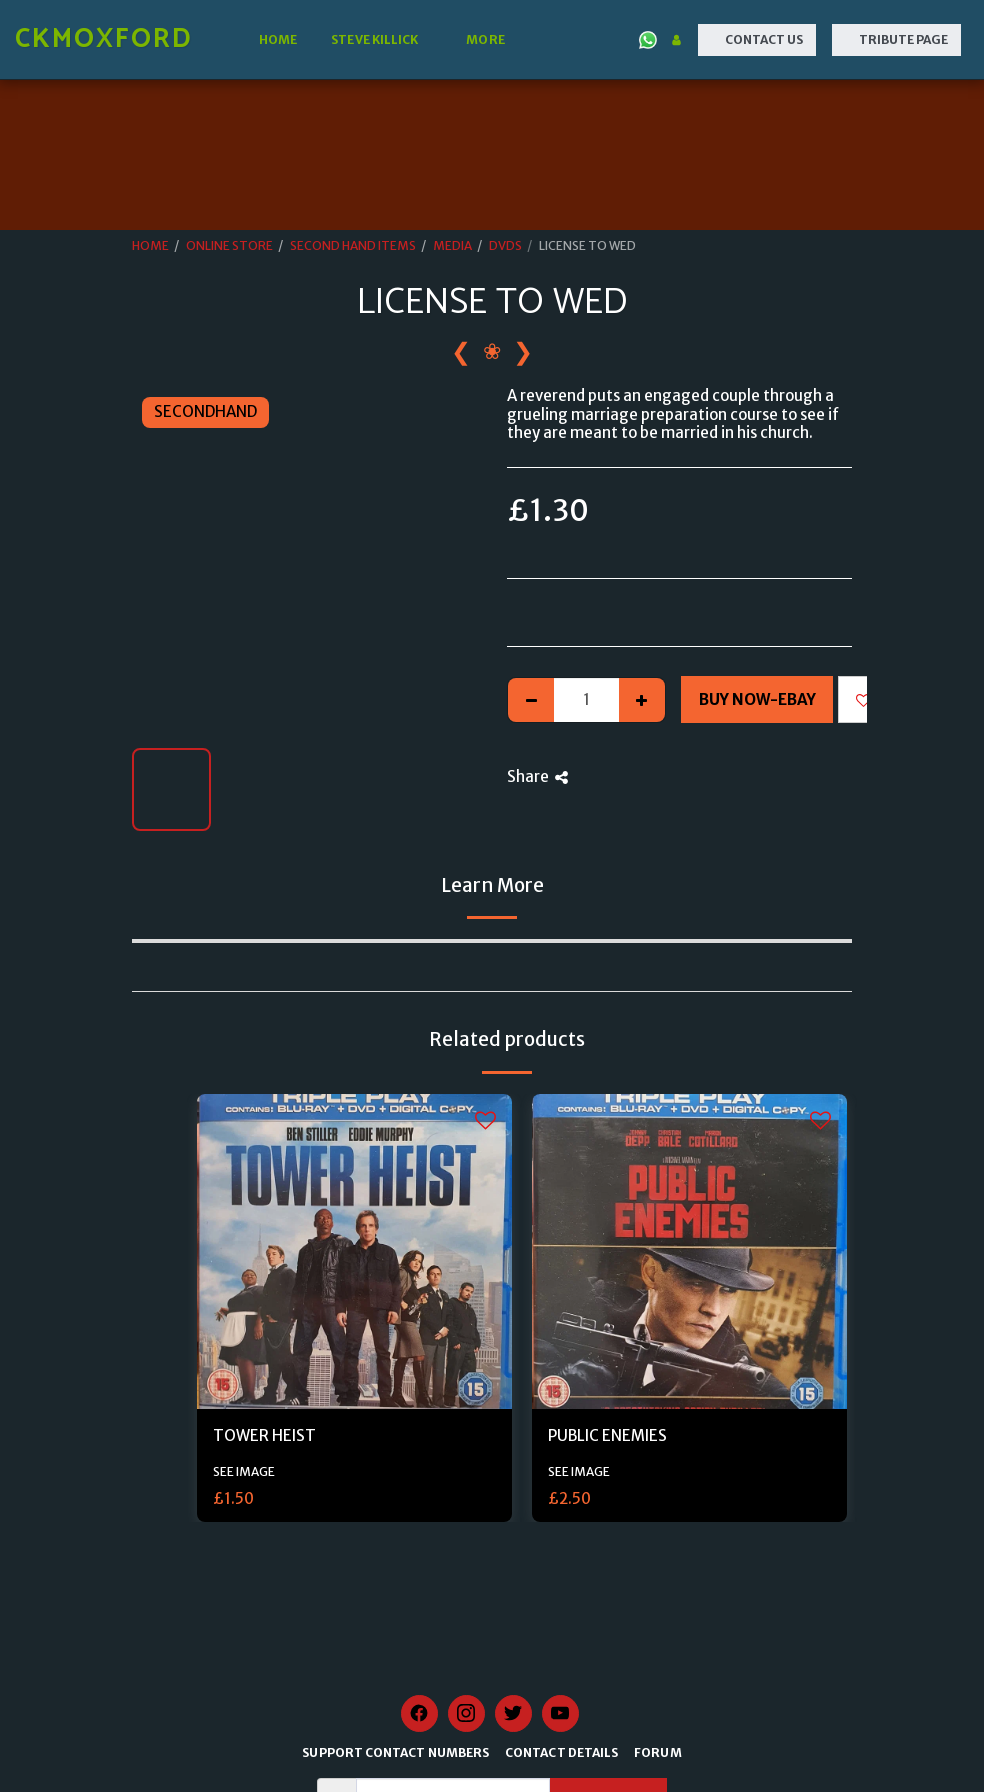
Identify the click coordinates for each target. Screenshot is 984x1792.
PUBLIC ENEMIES (607, 1435)
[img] (354, 1251)
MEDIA (452, 245)
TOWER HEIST (264, 1435)
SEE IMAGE (244, 1471)
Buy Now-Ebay (757, 699)
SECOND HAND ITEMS (353, 245)
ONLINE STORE (229, 245)
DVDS (505, 245)
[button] (381, 40)
